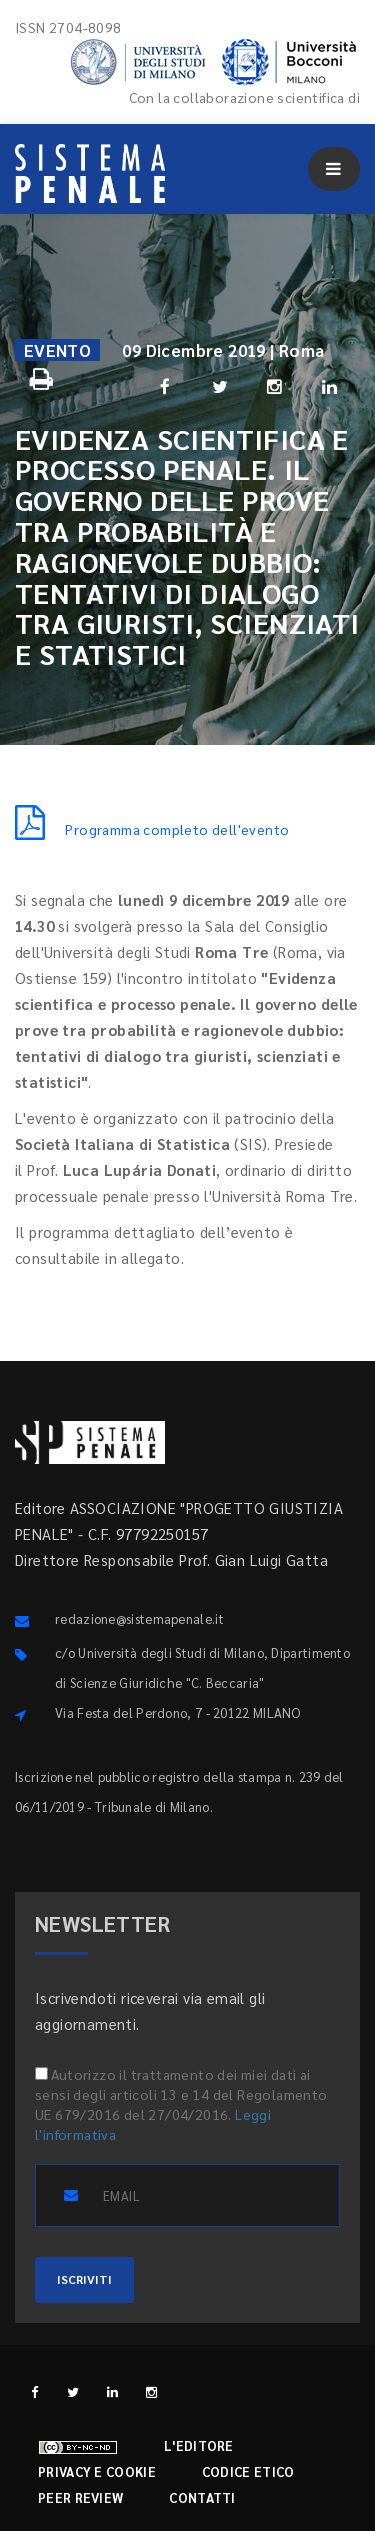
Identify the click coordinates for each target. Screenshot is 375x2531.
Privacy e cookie (97, 2471)
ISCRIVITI (84, 2279)
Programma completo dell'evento (152, 829)
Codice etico (248, 2471)
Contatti (202, 2497)
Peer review (80, 2497)
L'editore (199, 2445)
